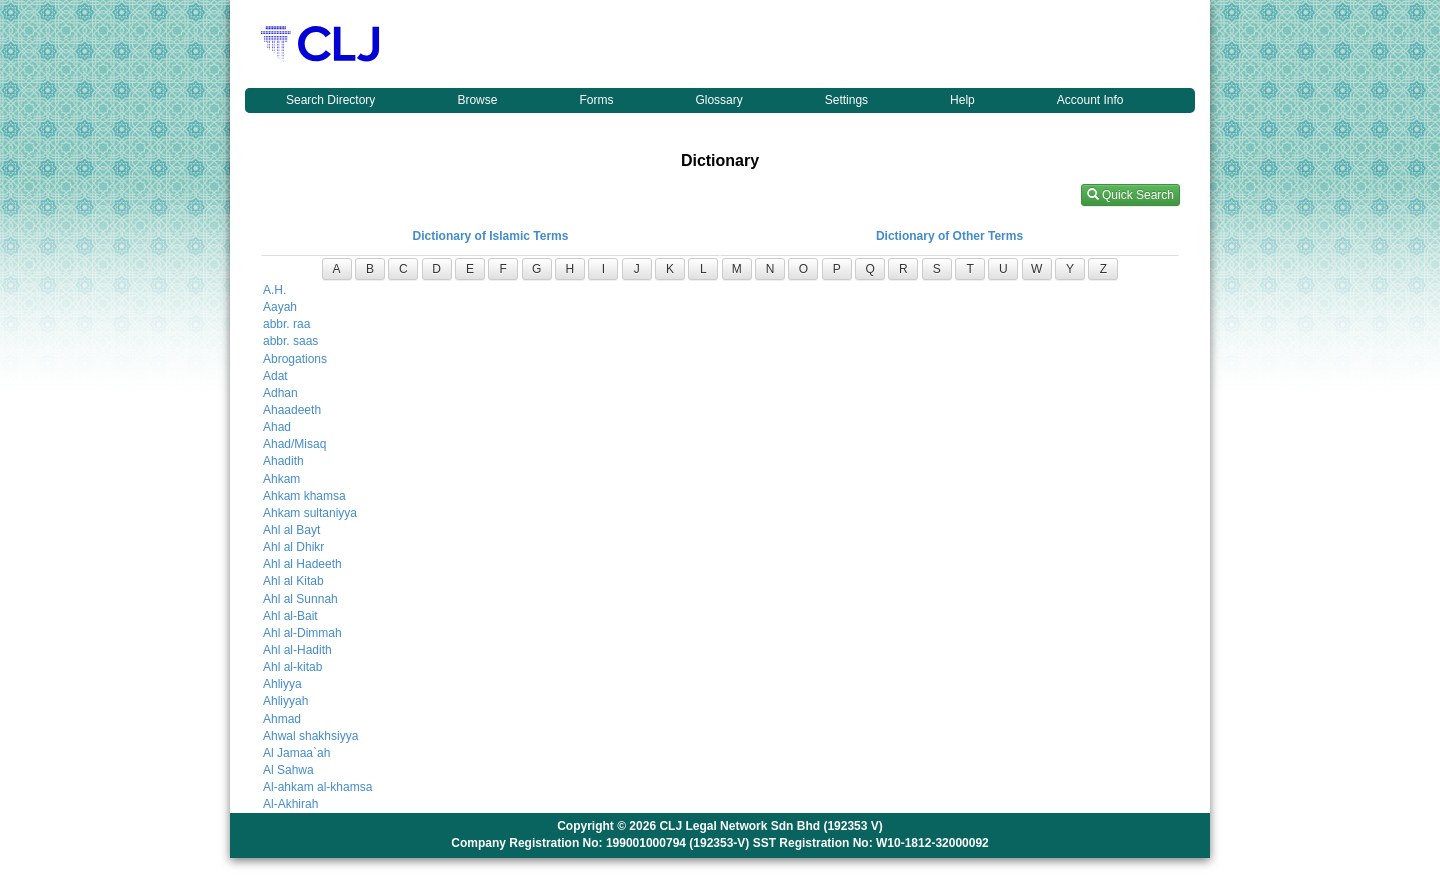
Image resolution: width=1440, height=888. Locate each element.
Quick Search (1130, 195)
